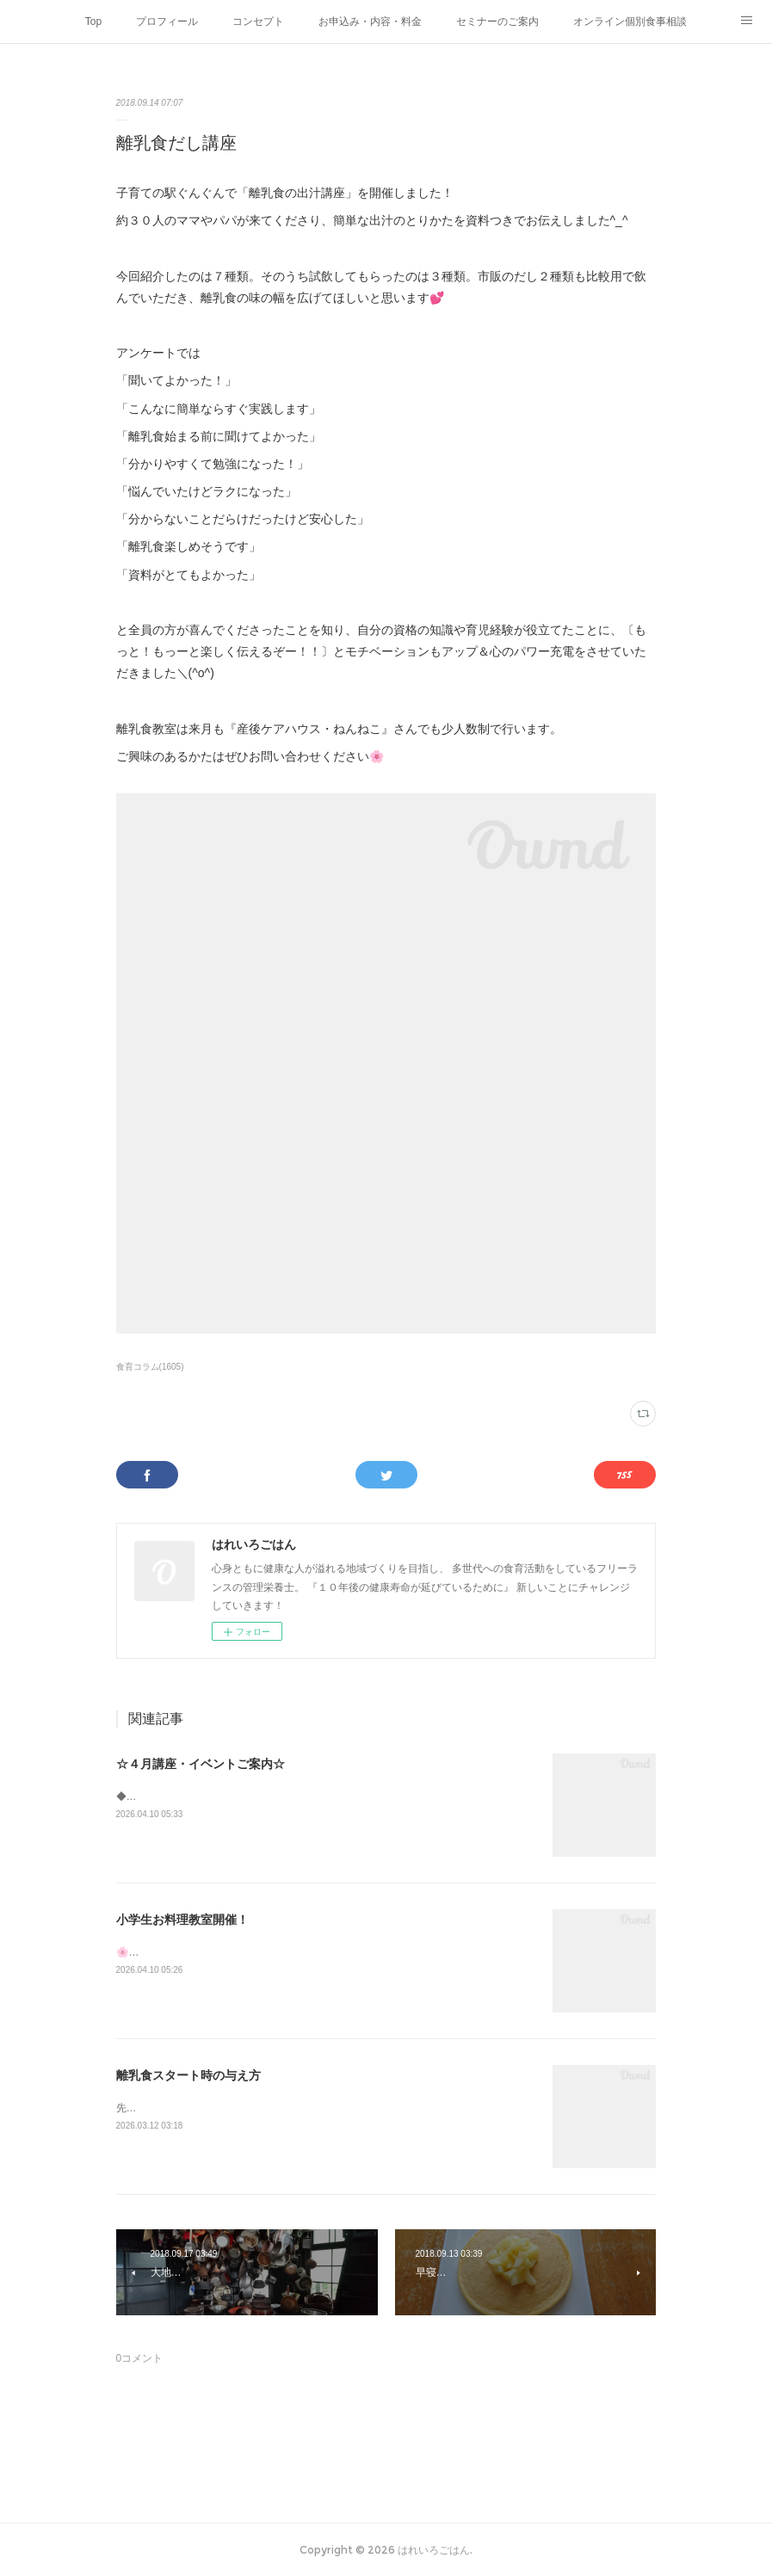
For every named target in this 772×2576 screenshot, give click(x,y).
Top (93, 21)
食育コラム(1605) (150, 1366)
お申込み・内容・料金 (370, 21)
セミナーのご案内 (497, 21)
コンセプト (258, 21)
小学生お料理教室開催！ (182, 1919)
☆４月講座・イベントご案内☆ (200, 1764)
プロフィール (167, 21)
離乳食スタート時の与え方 (188, 2075)
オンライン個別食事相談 (630, 21)
